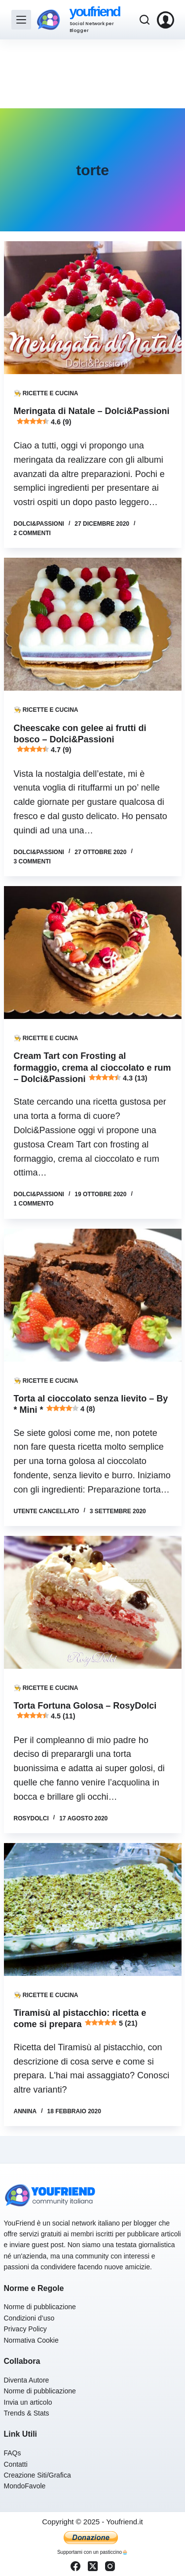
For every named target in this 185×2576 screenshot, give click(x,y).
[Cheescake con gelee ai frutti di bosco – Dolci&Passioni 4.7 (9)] (93, 624)
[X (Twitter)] (93, 2566)
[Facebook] (75, 2566)
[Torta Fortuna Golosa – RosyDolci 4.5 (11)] (93, 1602)
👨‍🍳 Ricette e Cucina (46, 393)
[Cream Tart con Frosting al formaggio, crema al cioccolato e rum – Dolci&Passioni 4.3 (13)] (93, 952)
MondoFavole (25, 2486)
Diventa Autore (26, 2380)
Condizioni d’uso (29, 2318)
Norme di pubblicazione (40, 2307)
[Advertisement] (92, 73)
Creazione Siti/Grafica (37, 2475)
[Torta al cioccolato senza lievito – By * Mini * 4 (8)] (93, 1295)
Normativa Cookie (31, 2340)
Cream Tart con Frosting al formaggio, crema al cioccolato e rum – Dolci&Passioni (92, 1067)
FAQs (12, 2453)
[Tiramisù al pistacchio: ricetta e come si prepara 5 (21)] (93, 1909)
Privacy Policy (25, 2329)
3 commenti (32, 861)
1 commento (34, 1203)
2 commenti (32, 533)
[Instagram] (110, 2566)
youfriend (95, 11)
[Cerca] (144, 20)
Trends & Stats (26, 2413)
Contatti (16, 2464)
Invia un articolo (28, 2402)
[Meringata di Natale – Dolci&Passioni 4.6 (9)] (93, 307)
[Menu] (21, 20)
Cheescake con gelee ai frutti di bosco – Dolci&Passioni (80, 739)
